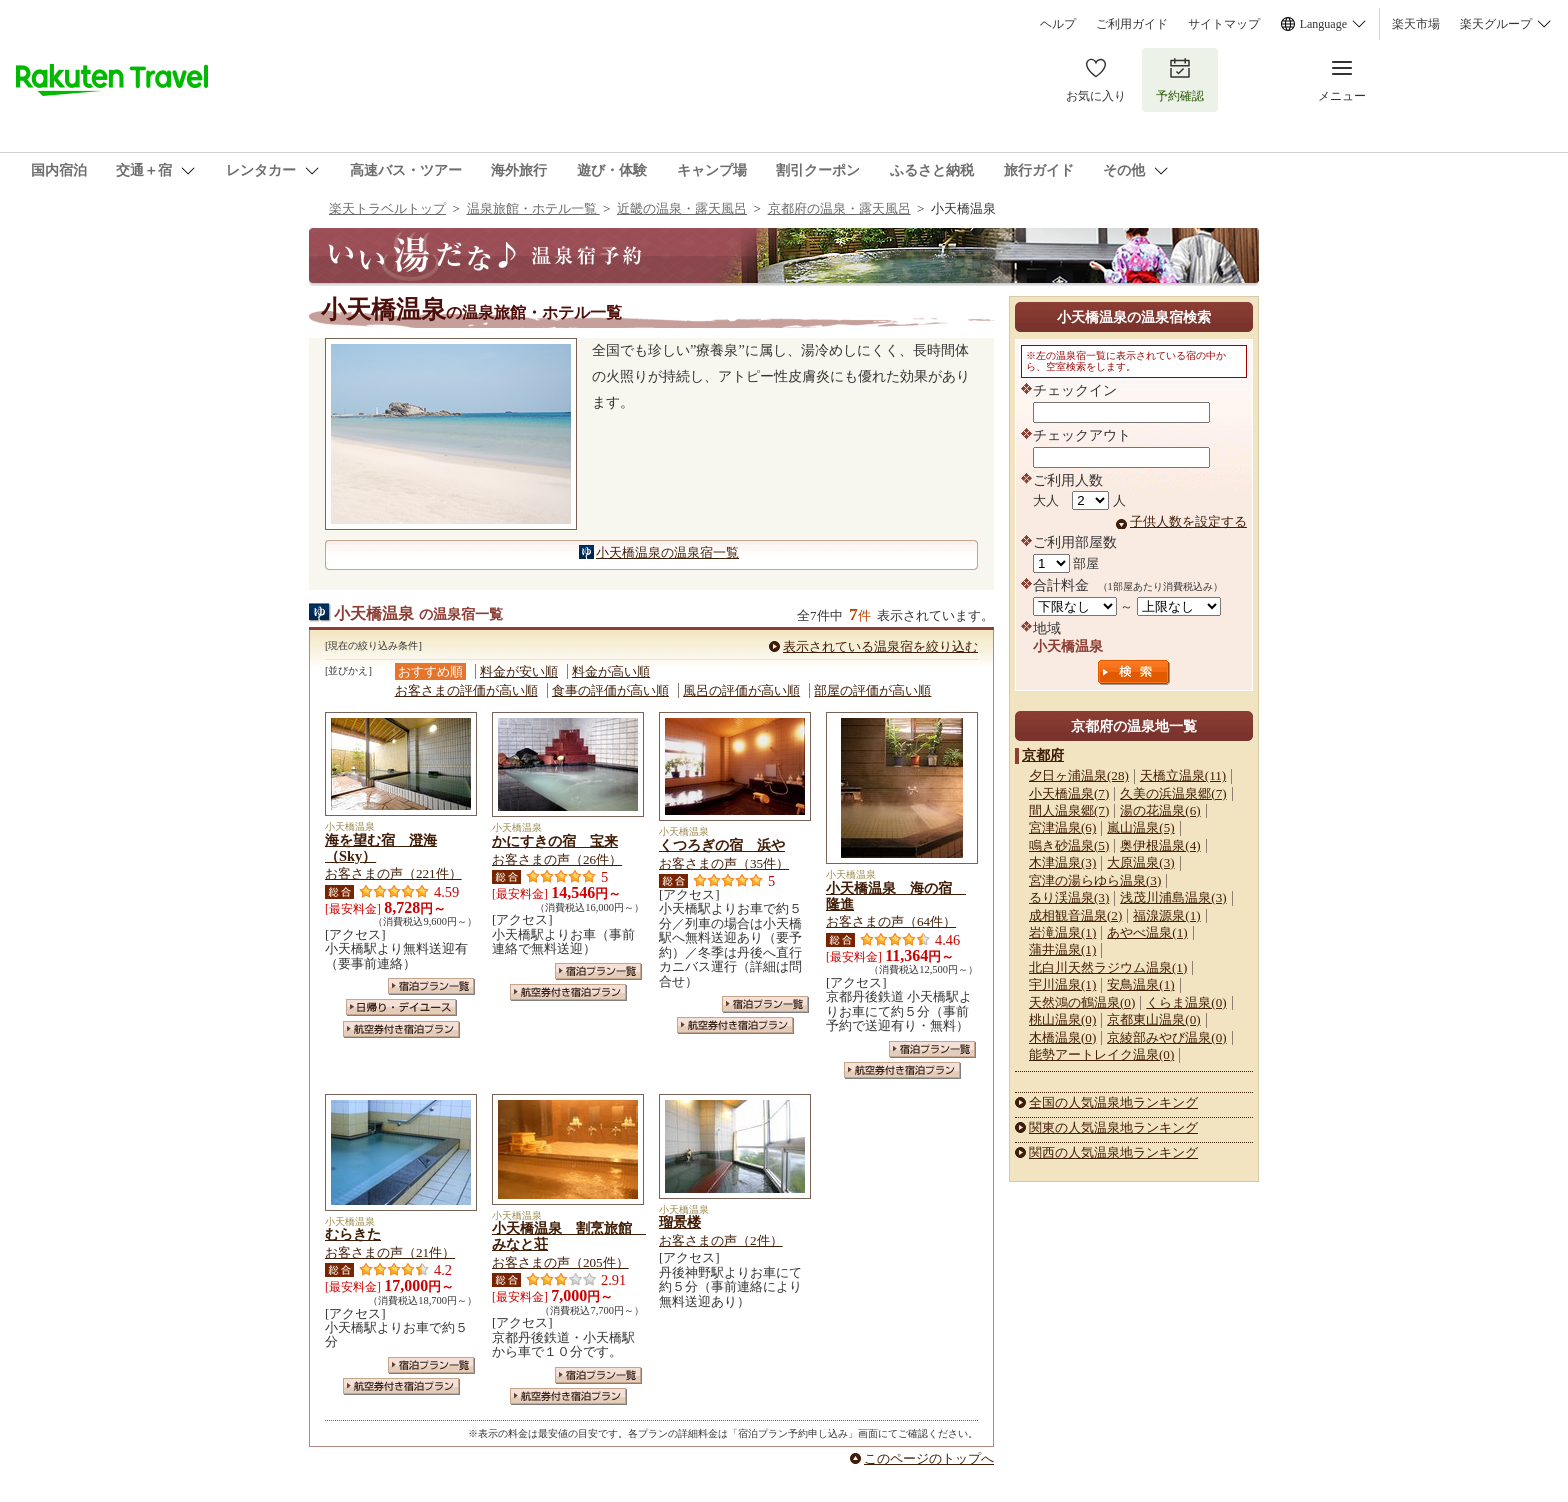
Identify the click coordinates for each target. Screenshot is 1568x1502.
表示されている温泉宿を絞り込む (880, 646)
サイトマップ (1224, 24)
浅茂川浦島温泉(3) (1173, 897)
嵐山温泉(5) (1140, 827)
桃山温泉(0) (1062, 1019)
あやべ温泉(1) (1147, 932)
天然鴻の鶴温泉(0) (1082, 1002)
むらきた (353, 1234)
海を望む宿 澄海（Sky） (381, 848)
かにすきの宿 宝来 (555, 841)
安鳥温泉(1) (1140, 984)
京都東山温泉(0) (1153, 1019)
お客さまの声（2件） (721, 1240)
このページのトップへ (929, 1458)
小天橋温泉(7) (1069, 793)
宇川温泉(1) (1062, 984)
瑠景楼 (680, 1222)
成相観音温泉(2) (1075, 915)
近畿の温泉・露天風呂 (682, 208)
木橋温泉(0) (1062, 1037)
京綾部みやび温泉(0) (1166, 1037)
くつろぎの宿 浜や (722, 845)
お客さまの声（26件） (557, 859)
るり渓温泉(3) (1069, 897)
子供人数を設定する (1188, 521)
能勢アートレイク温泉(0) (1101, 1054)
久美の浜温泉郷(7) (1173, 793)
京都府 (1043, 755)
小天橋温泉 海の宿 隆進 (896, 896)
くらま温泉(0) (1186, 1002)
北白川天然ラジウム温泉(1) (1108, 967)
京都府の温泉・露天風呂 (839, 208)
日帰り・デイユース (401, 1007)
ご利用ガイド (1132, 24)
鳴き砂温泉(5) (1069, 845)
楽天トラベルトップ (387, 208)
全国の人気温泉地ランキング (1113, 1102)
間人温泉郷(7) (1069, 810)
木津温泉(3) (1062, 862)
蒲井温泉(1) (1062, 949)
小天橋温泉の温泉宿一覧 (667, 552)
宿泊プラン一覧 (431, 986)
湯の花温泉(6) (1160, 810)
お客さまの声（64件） (891, 921)
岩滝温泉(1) (1062, 932)
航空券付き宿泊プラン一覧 (401, 1029)
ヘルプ (1058, 24)
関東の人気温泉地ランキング (1113, 1127)
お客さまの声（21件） (390, 1252)
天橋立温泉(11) (1183, 775)
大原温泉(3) (1140, 862)
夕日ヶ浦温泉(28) (1079, 775)
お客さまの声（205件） (560, 1262)
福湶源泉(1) (1166, 915)
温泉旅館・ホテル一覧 (533, 208)
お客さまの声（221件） (393, 873)
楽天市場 (1416, 24)
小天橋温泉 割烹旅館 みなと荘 (569, 1236)
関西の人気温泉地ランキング (1113, 1152)
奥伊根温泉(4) (1160, 845)
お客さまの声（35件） (724, 863)
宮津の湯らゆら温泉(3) (1095, 880)
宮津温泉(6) (1062, 827)
